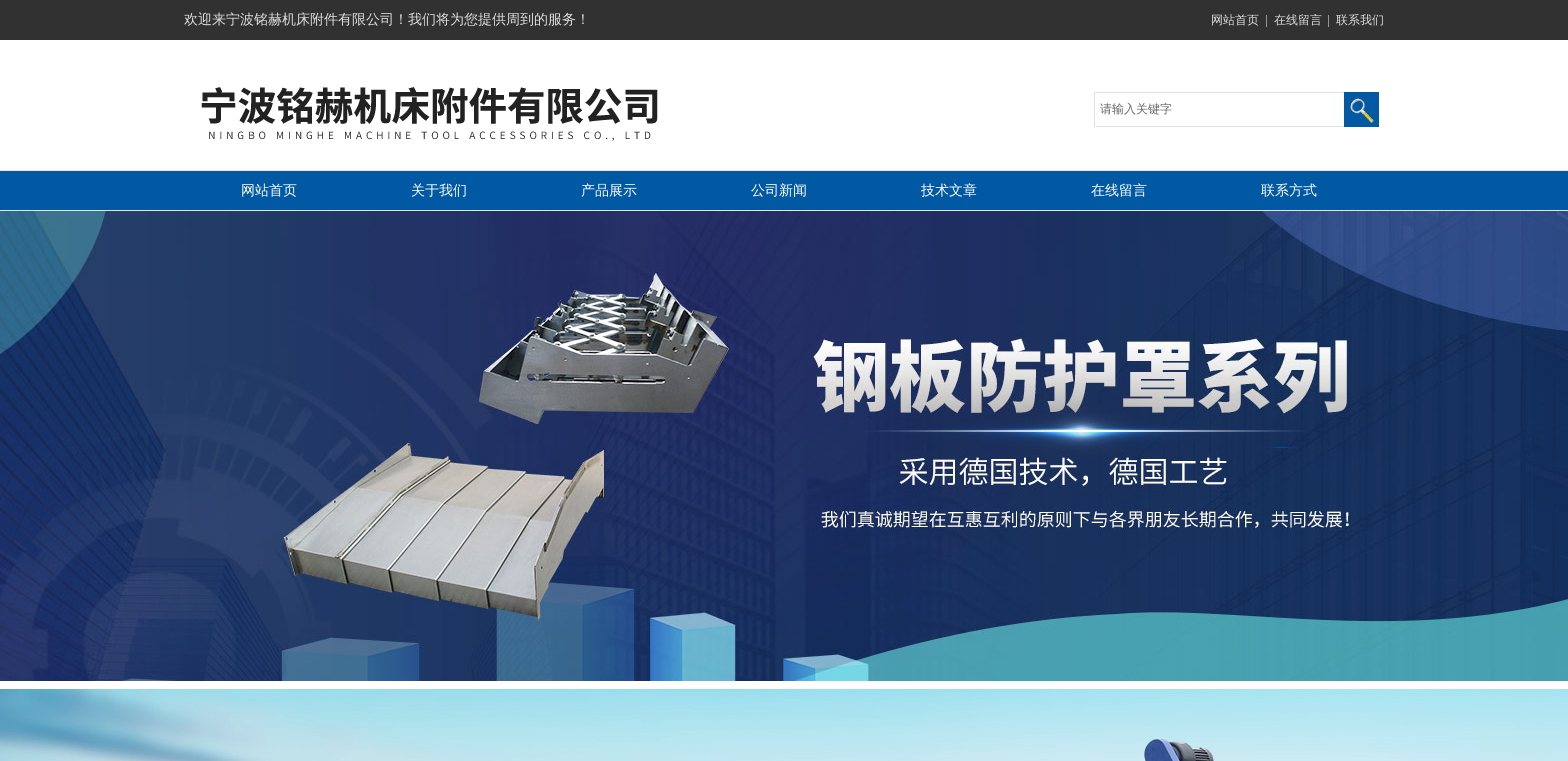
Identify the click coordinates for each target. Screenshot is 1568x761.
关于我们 (439, 190)
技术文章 (949, 190)
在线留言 (1298, 20)
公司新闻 (779, 190)
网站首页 (1235, 20)
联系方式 (1289, 190)
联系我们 (1360, 20)
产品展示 (609, 190)
